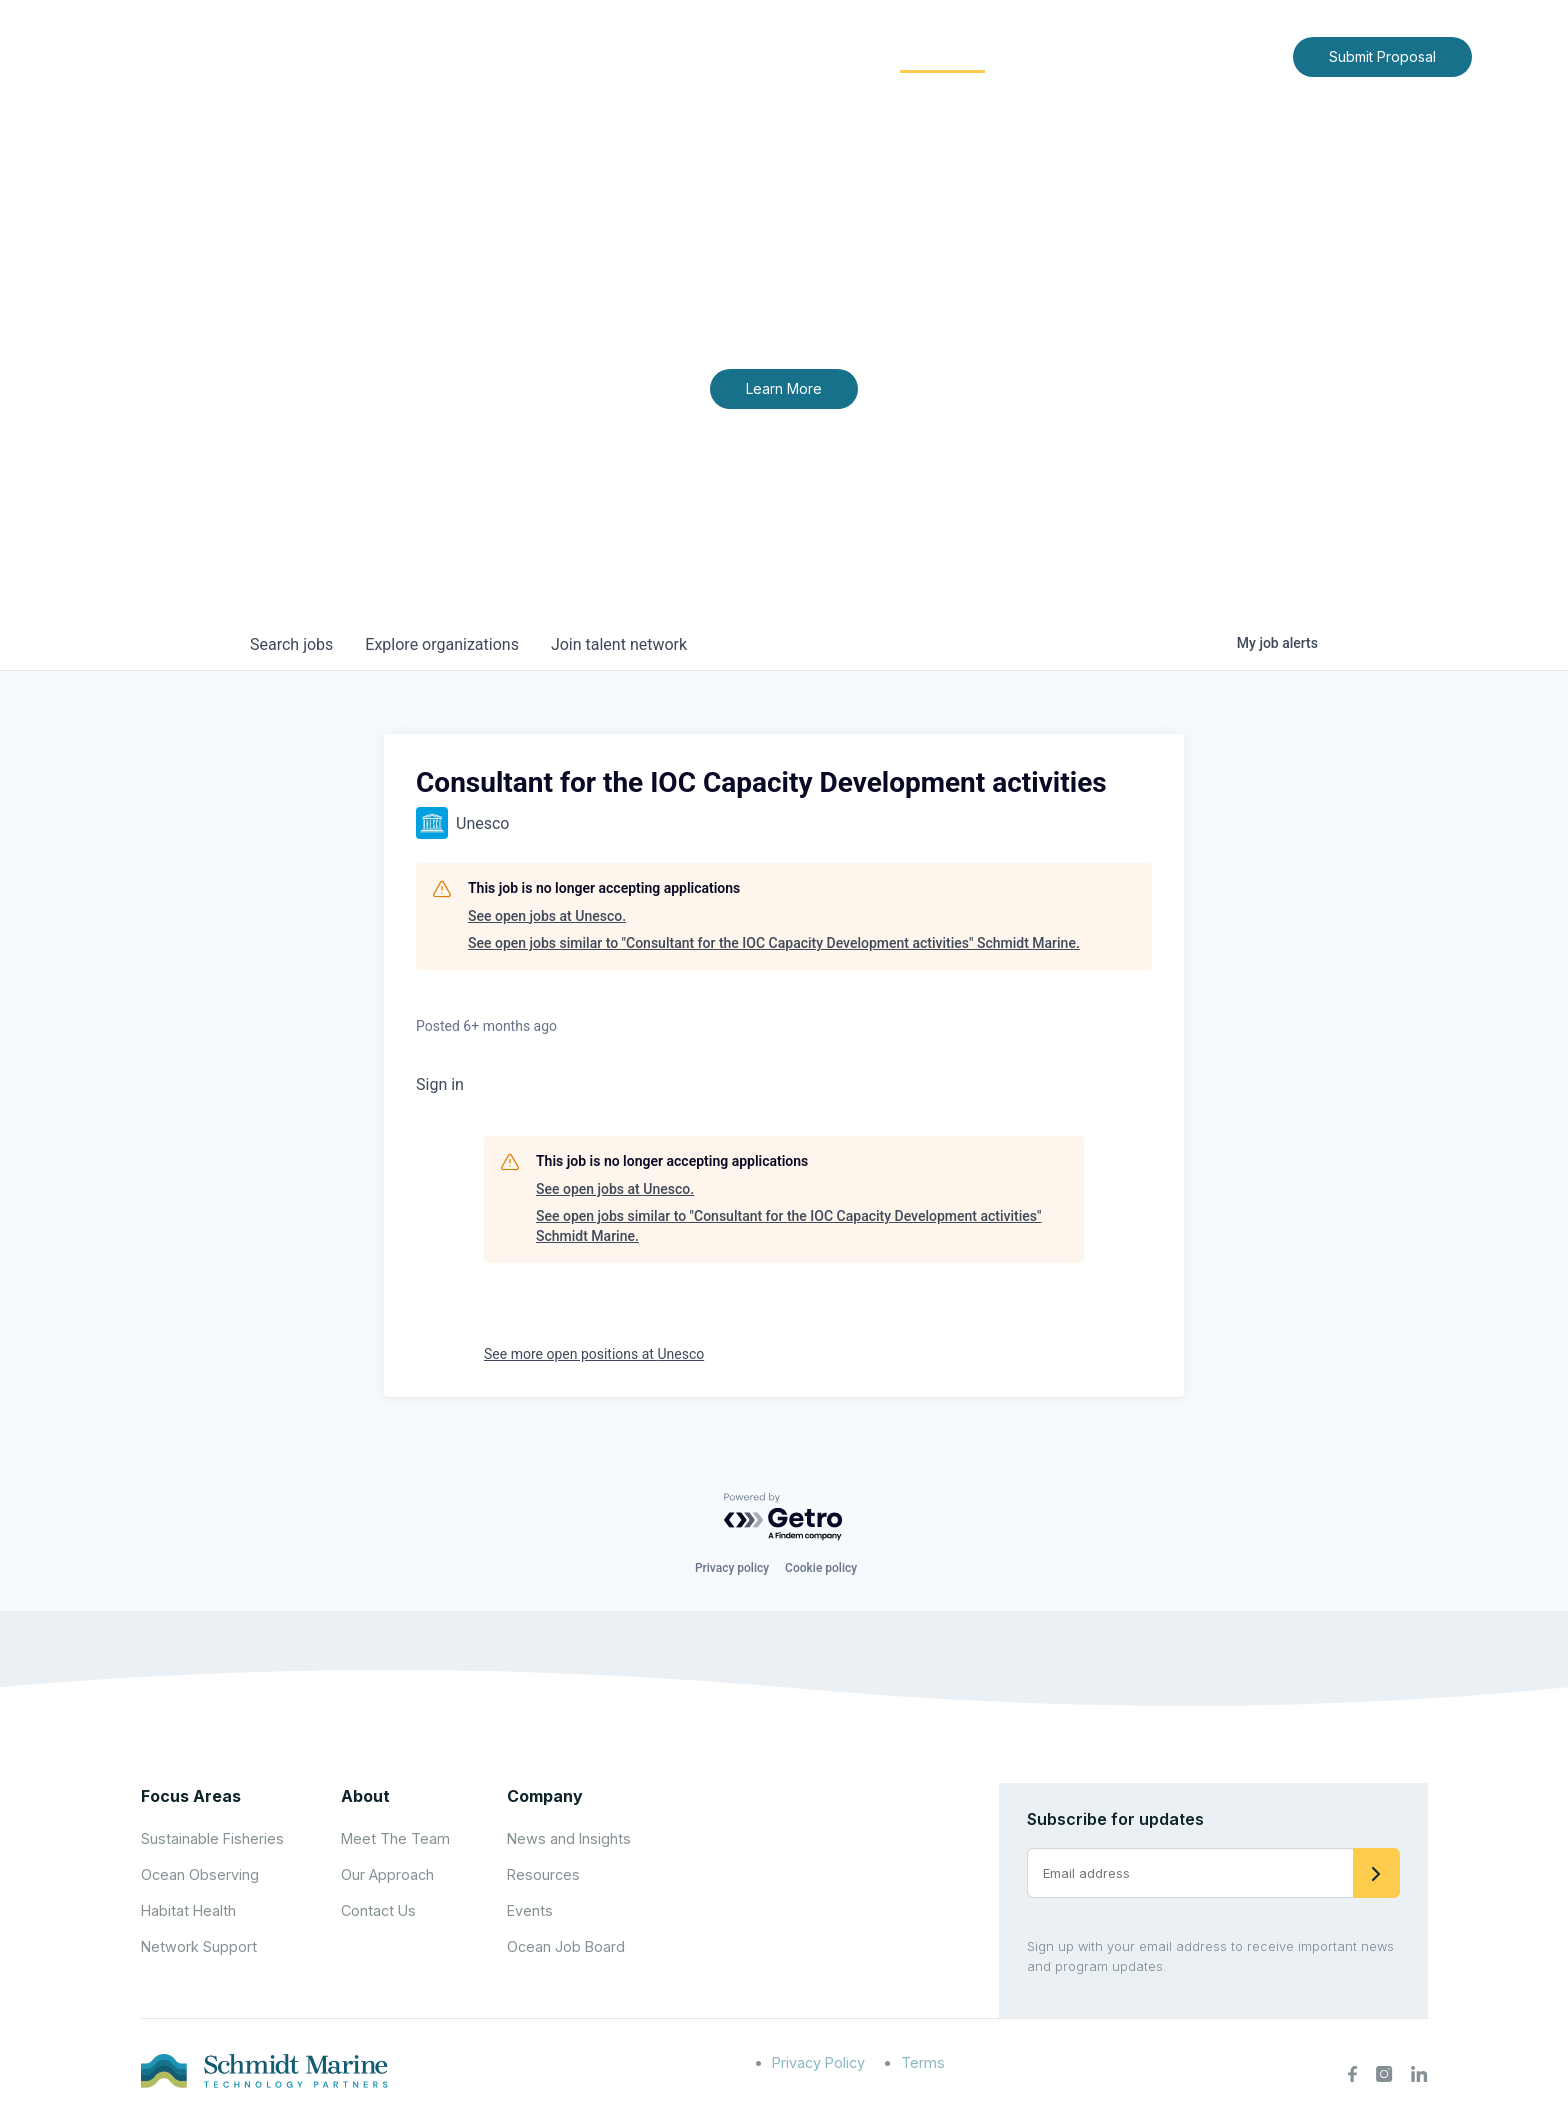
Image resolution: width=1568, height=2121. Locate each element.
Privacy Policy (818, 2062)
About (699, 55)
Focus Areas (810, 55)
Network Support (199, 1946)
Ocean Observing (200, 1874)
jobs (291, 644)
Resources (543, 1874)
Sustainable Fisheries (212, 1838)
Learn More (784, 388)
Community (942, 55)
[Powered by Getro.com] (784, 1517)
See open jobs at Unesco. (547, 916)
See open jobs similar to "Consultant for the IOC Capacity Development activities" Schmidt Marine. (774, 943)
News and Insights (1095, 55)
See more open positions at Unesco (594, 1354)
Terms (923, 2062)
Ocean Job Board (566, 1946)
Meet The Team (395, 1838)
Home (621, 55)
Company (545, 1796)
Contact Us (1235, 55)
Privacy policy (732, 1568)
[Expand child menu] (732, 57)
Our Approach (387, 1874)
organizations (442, 644)
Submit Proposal (1382, 56)
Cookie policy (821, 1568)
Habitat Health (188, 1910)
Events (530, 1910)
